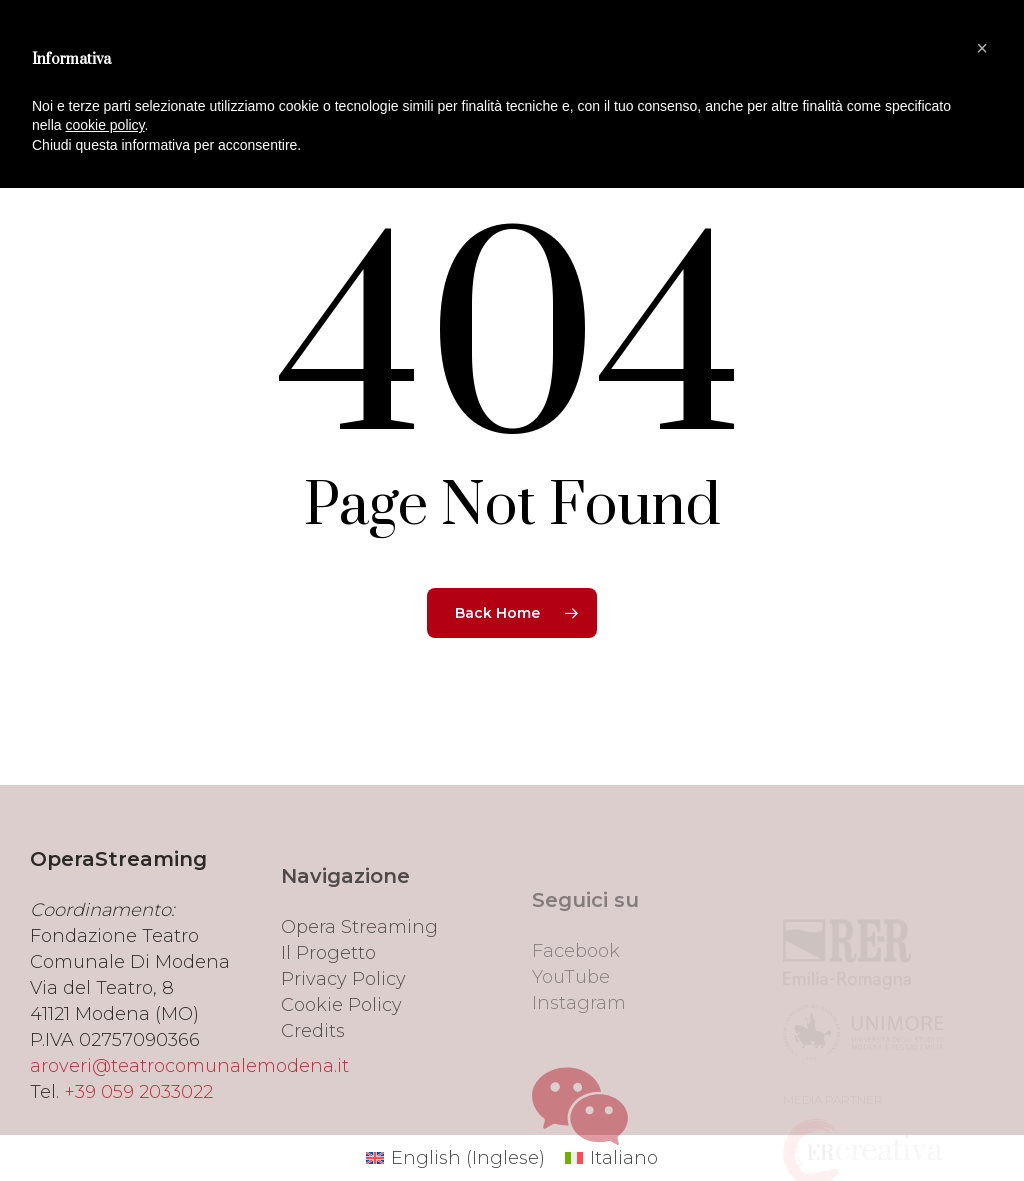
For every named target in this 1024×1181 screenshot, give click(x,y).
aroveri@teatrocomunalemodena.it (189, 1098)
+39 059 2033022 (138, 1124)
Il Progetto (328, 998)
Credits (313, 1076)
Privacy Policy (343, 1024)
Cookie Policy (341, 1050)
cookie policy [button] (104, 125)
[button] (982, 48)
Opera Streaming (359, 972)
